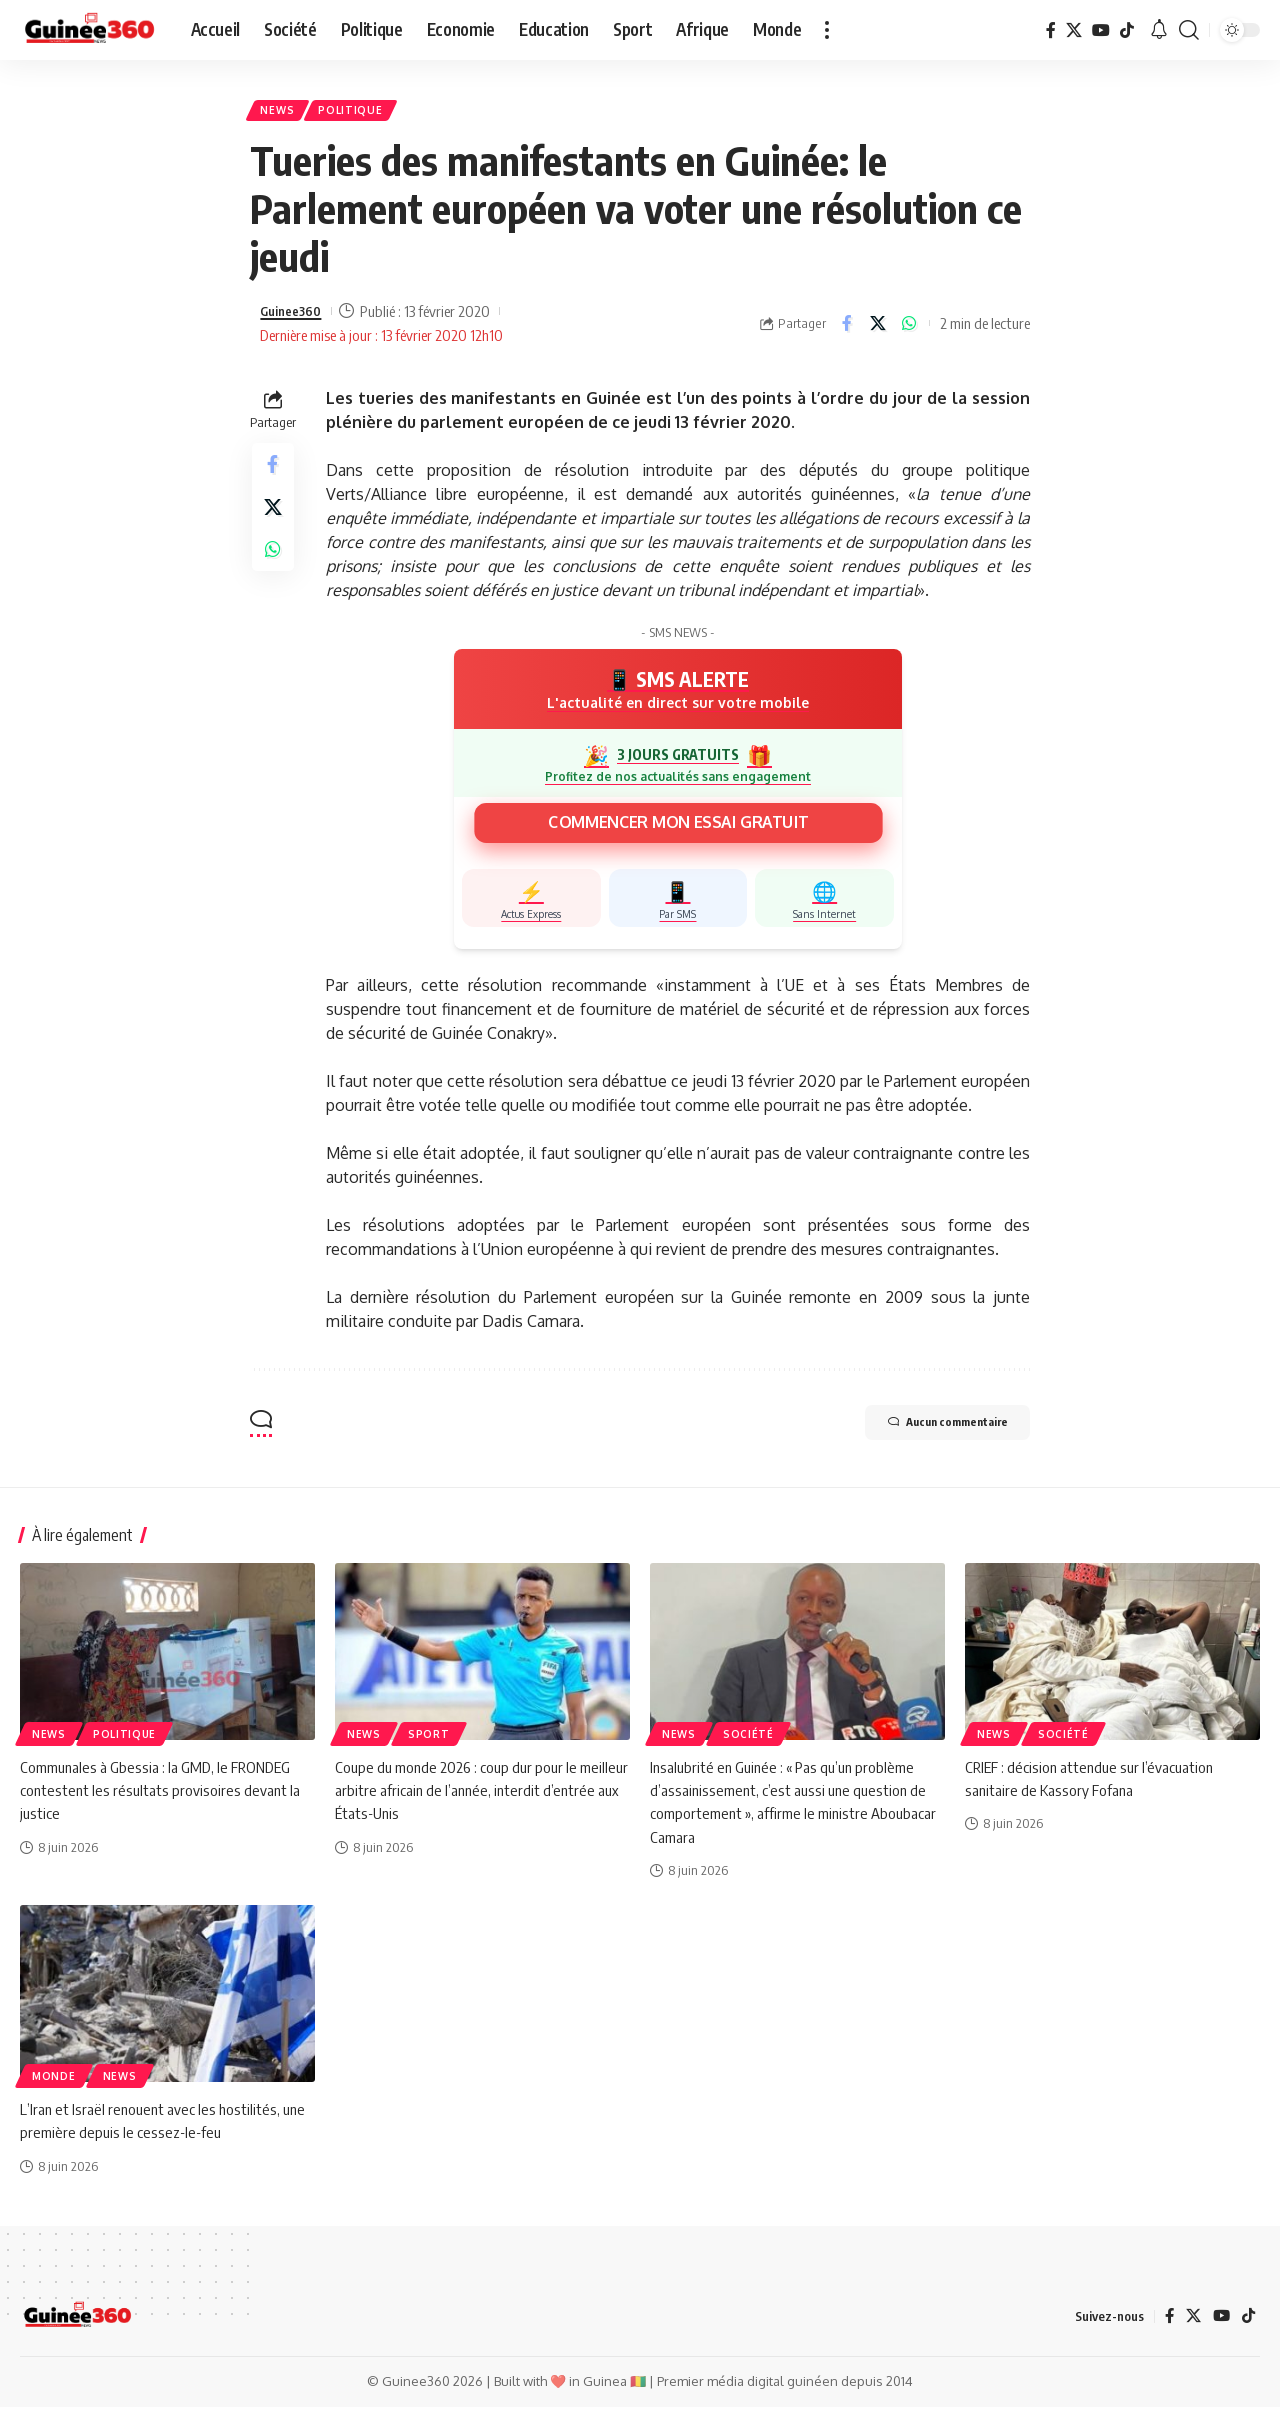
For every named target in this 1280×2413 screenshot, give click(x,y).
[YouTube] (1101, 30)
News (282, 113)
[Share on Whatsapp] (909, 330)
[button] (827, 30)
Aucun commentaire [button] (924, 1432)
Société (748, 1741)
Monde (54, 2083)
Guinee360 (296, 318)
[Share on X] (878, 330)
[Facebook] (1051, 30)
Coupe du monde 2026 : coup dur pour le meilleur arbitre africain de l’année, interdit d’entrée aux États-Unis (466, 1797)
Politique (363, 113)
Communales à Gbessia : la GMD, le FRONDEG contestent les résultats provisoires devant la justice (162, 1797)
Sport (429, 1741)
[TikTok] (1127, 30)
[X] (1074, 30)
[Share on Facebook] (847, 330)
